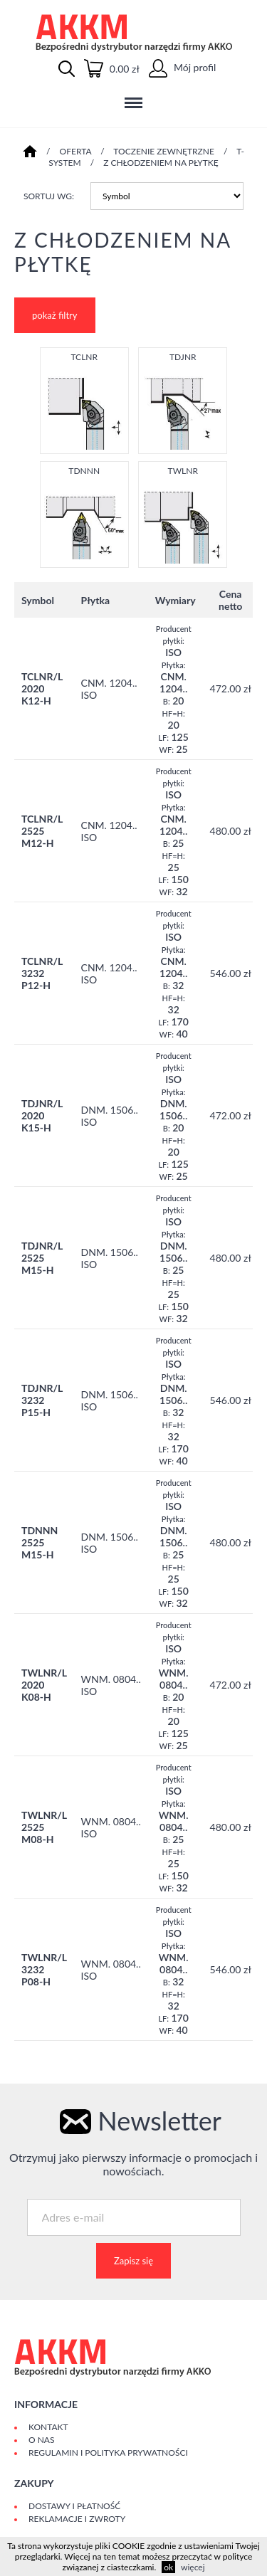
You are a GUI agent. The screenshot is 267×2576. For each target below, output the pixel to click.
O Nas (41, 2439)
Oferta (76, 151)
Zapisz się (133, 2260)
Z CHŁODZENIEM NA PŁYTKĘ (161, 162)
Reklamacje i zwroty (76, 2518)
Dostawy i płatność (74, 2506)
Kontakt (48, 2427)
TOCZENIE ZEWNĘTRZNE (163, 151)
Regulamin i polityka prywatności (108, 2452)
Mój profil (182, 67)
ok (168, 2567)
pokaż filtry (55, 315)
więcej (192, 2567)
